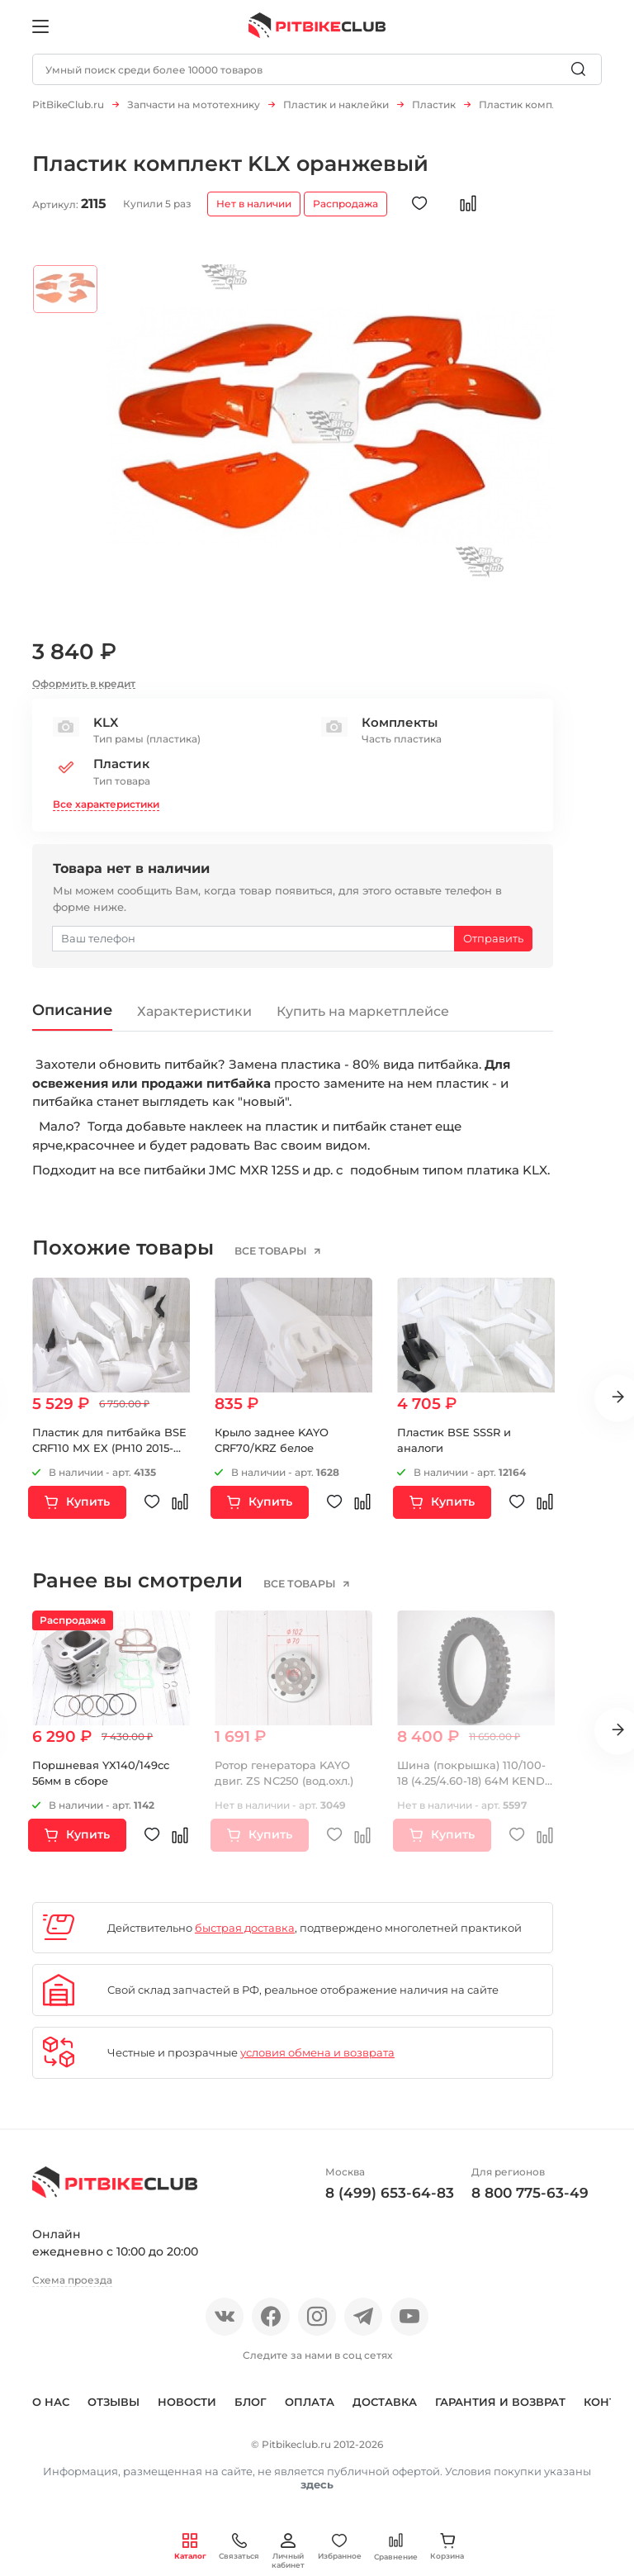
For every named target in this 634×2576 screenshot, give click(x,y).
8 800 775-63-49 (530, 2202)
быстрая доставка (245, 1936)
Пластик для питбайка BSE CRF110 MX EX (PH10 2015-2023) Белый (109, 1456)
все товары (272, 1259)
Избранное (340, 2546)
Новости (187, 2410)
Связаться (239, 2546)
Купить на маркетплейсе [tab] (364, 1020)
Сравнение (396, 2546)
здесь (317, 2493)
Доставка (384, 2410)
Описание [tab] (73, 1018)
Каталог (190, 2546)
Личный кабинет (288, 2551)
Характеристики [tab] (196, 1020)
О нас (50, 2410)
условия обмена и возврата (317, 2060)
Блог (250, 2410)
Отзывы (114, 2410)
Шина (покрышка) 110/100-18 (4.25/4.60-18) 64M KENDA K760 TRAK (475, 1789)
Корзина (447, 2546)
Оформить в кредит (83, 692)
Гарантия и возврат (500, 2410)
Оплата (309, 2410)
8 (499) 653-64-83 (389, 2202)
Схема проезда (72, 2288)
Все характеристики (106, 812)
